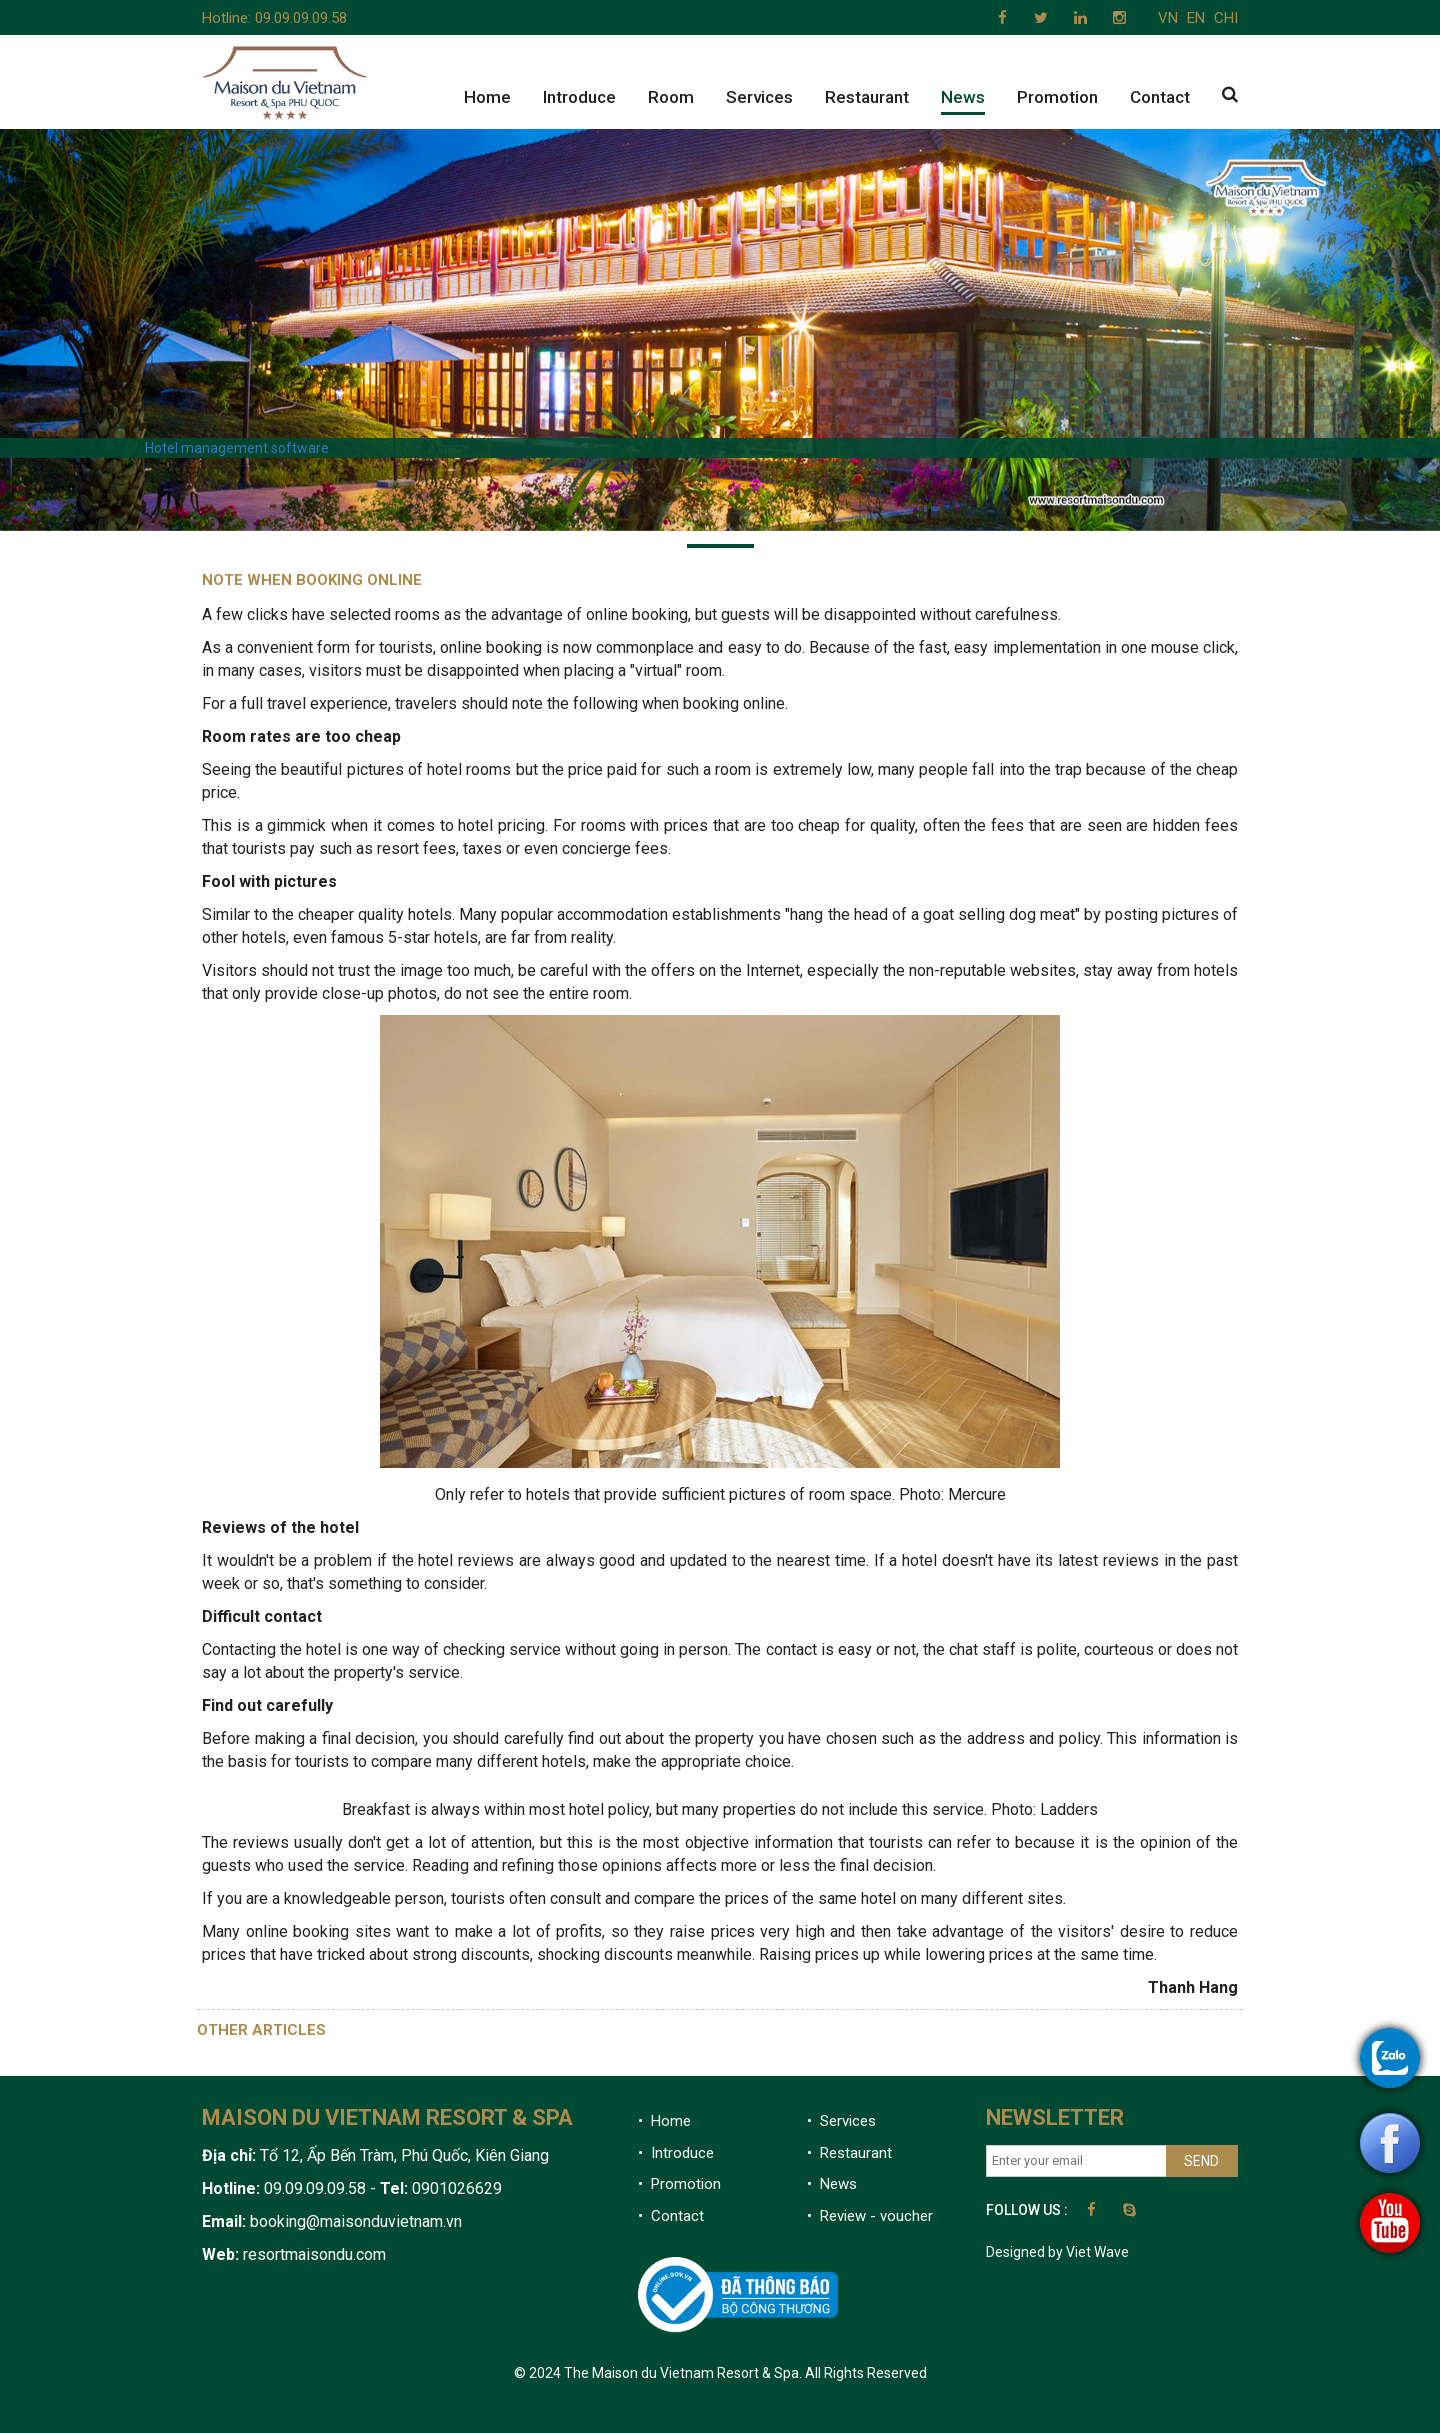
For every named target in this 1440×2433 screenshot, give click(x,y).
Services (759, 97)
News (963, 97)
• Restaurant (849, 2153)
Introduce (579, 97)
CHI (1226, 18)
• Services (841, 2121)
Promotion (1057, 97)
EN (1196, 18)
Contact (1160, 97)
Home (487, 97)
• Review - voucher (870, 2216)
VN (1168, 18)
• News (832, 2184)
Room (671, 97)
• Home (664, 2121)
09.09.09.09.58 (301, 18)
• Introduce (676, 2153)
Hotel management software (237, 448)
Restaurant (867, 97)
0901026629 (455, 2188)
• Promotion (679, 2184)
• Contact (671, 2216)
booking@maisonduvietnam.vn (356, 2221)
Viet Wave (1097, 2252)
